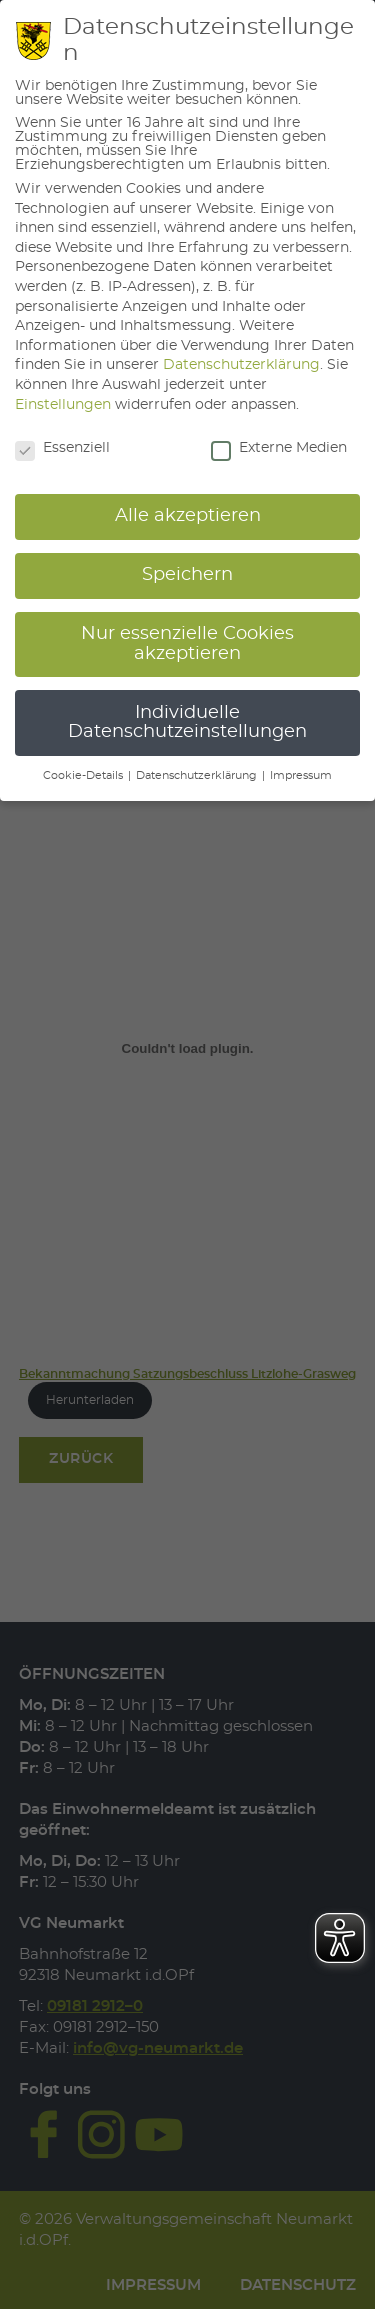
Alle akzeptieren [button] (188, 516)
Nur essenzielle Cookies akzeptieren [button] (187, 644)
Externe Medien (279, 448)
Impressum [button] (301, 776)
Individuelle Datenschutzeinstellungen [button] (187, 723)
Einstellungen (63, 405)
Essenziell (62, 448)
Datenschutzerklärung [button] (198, 776)
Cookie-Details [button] (84, 776)
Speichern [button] (187, 575)
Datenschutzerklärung (241, 365)
